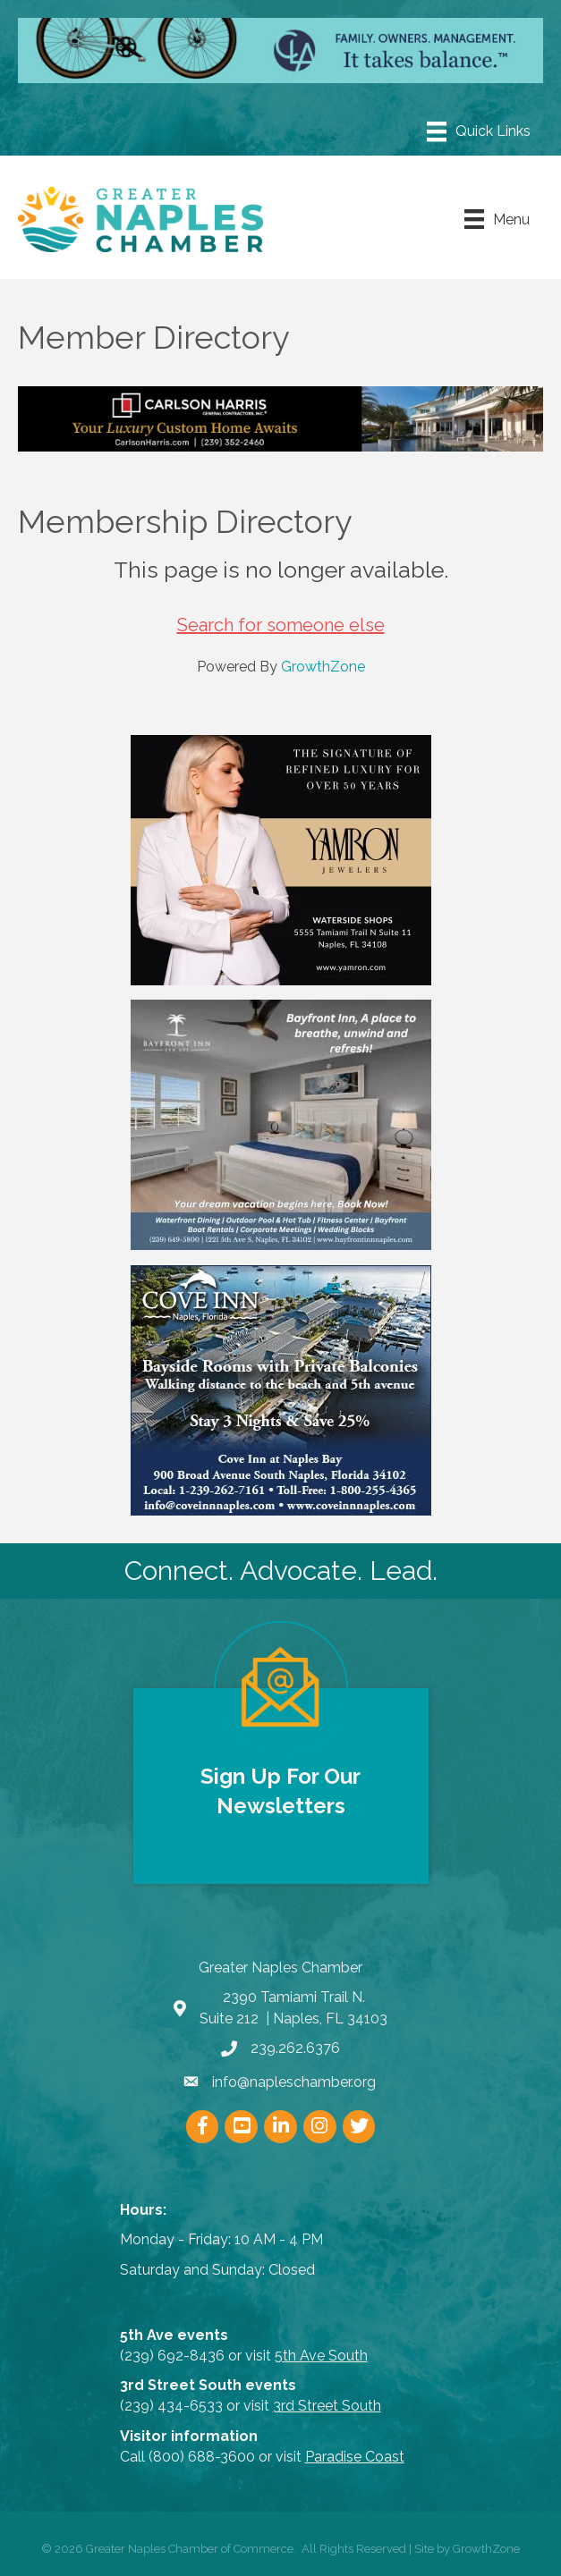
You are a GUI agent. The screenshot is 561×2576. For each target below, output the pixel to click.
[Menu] (478, 131)
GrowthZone (323, 666)
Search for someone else (281, 625)
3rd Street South (327, 2405)
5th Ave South (321, 2355)
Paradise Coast (354, 2456)
